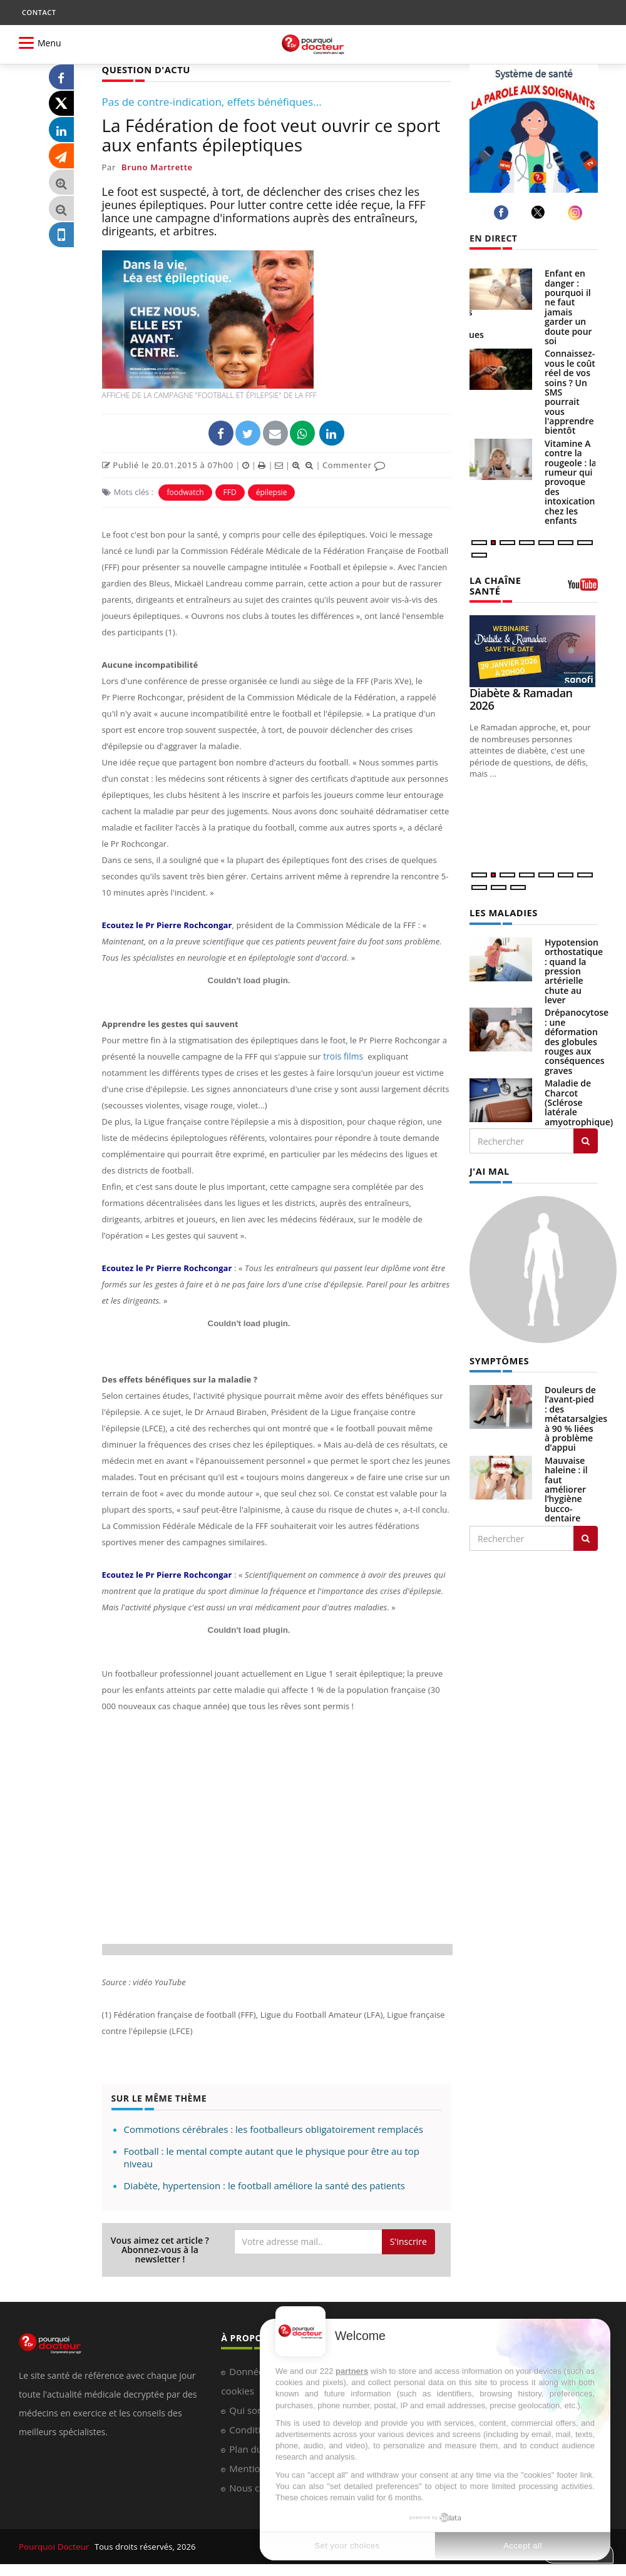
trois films (342, 1055)
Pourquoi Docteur (54, 2546)
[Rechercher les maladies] (585, 1139)
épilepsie (271, 491)
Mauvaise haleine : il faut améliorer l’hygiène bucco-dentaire (566, 1486)
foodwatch (185, 491)
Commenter (354, 464)
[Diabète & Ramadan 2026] (534, 650)
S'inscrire (408, 2241)
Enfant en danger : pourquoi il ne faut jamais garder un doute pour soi (568, 307)
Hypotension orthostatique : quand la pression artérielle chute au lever (574, 969)
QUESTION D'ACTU (144, 69)
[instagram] (577, 212)
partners (352, 2371)
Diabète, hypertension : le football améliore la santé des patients (264, 2185)
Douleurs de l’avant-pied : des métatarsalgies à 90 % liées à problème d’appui (576, 1415)
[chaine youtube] (583, 588)
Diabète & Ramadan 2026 (521, 698)
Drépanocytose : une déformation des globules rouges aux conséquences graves (576, 1039)
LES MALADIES (502, 911)
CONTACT (39, 12)
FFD (230, 491)
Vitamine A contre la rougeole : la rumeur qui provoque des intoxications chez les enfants (572, 481)
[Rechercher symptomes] (585, 1535)
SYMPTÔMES (498, 1358)
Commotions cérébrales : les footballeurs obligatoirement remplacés (273, 2128)
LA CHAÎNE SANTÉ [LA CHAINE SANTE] (494, 584)
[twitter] (540, 212)
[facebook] (503, 212)
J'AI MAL (489, 1169)
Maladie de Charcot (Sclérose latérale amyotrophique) (579, 1100)
